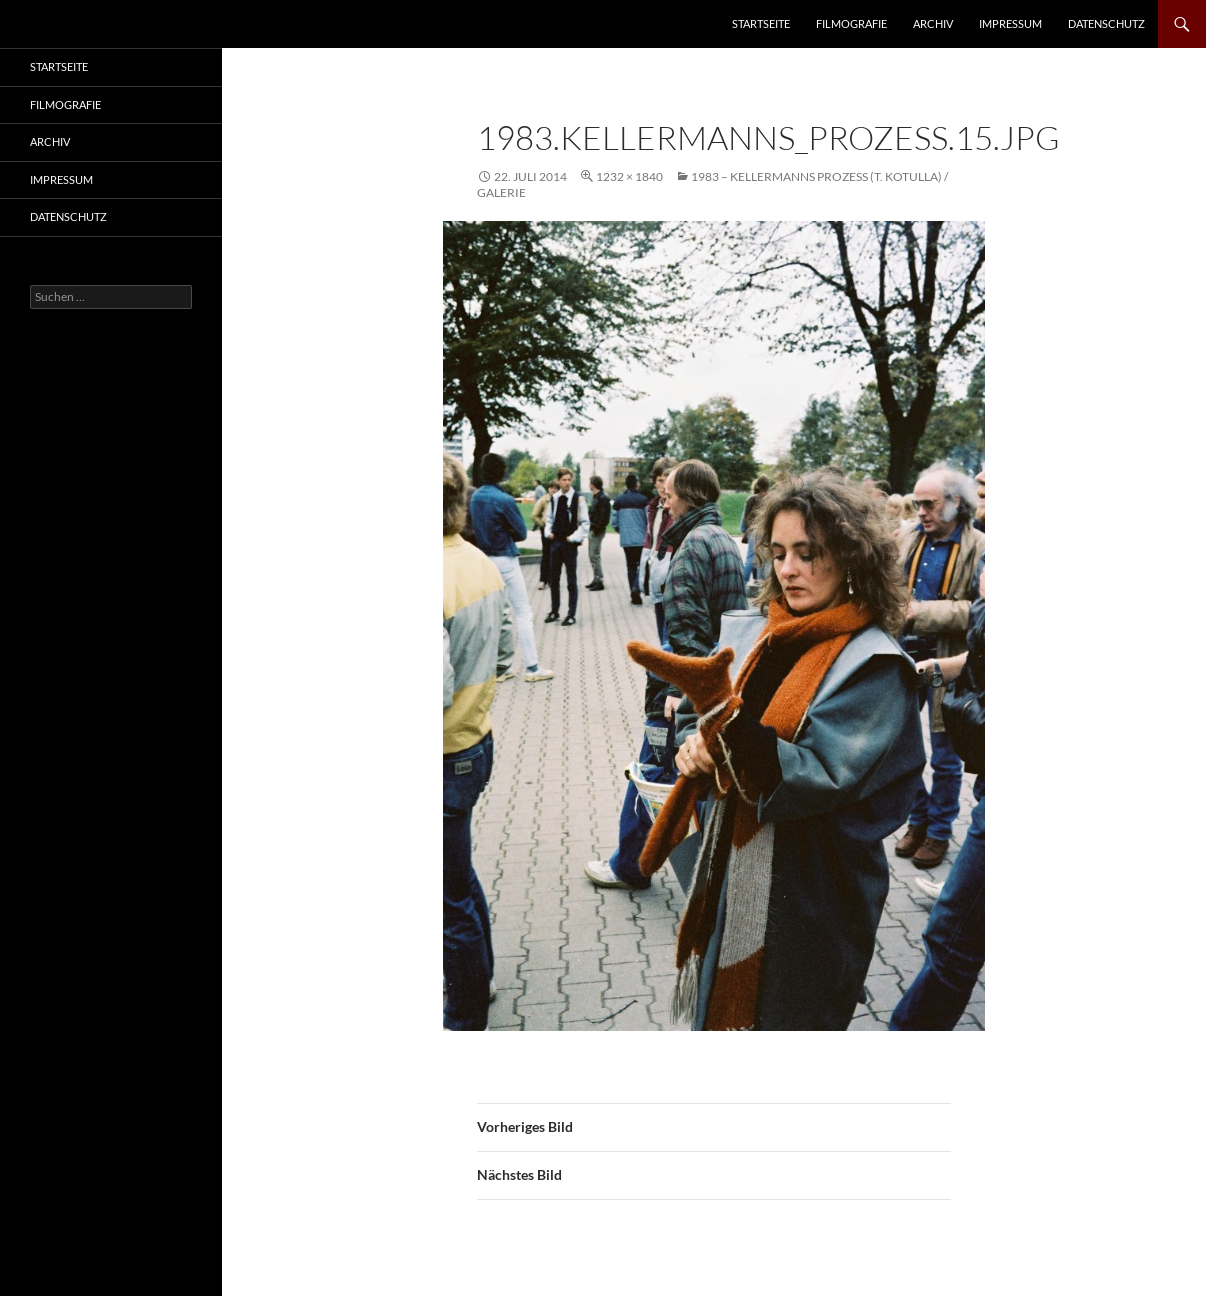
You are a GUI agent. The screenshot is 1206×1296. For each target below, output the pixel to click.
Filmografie (851, 23)
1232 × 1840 (629, 176)
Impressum (1010, 23)
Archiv (933, 23)
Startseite (761, 23)
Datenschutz (1106, 23)
